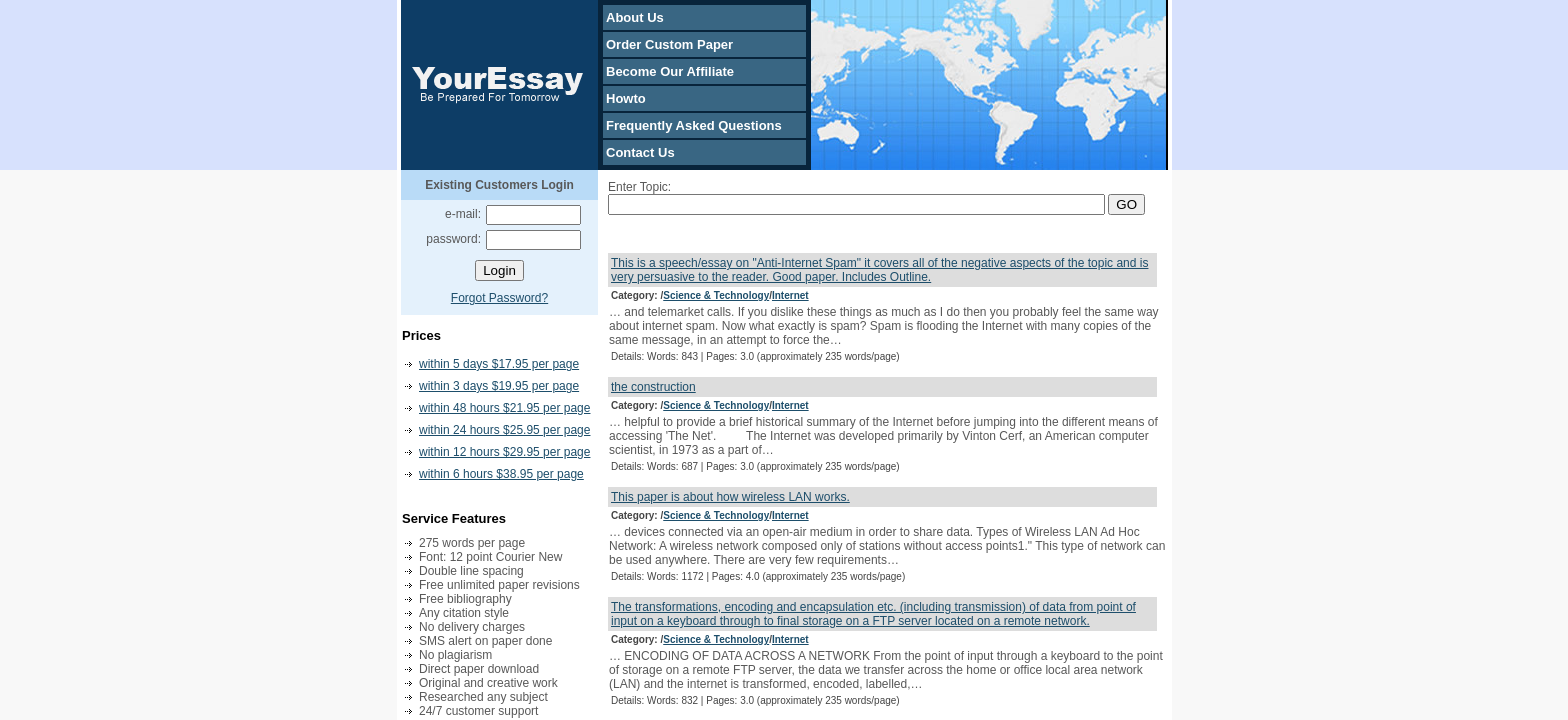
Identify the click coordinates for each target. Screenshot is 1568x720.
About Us (635, 17)
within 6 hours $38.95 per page (501, 474)
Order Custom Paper (669, 44)
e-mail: (463, 214)
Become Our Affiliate (670, 71)
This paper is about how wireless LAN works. (730, 497)
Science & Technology (716, 295)
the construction (653, 387)
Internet (790, 295)
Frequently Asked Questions (694, 125)
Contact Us (640, 152)
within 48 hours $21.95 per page (504, 408)
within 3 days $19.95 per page (499, 386)
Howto (626, 98)
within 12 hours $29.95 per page (504, 452)
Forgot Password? (499, 298)
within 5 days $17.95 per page (499, 364)
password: (453, 239)
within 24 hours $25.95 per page (504, 430)
